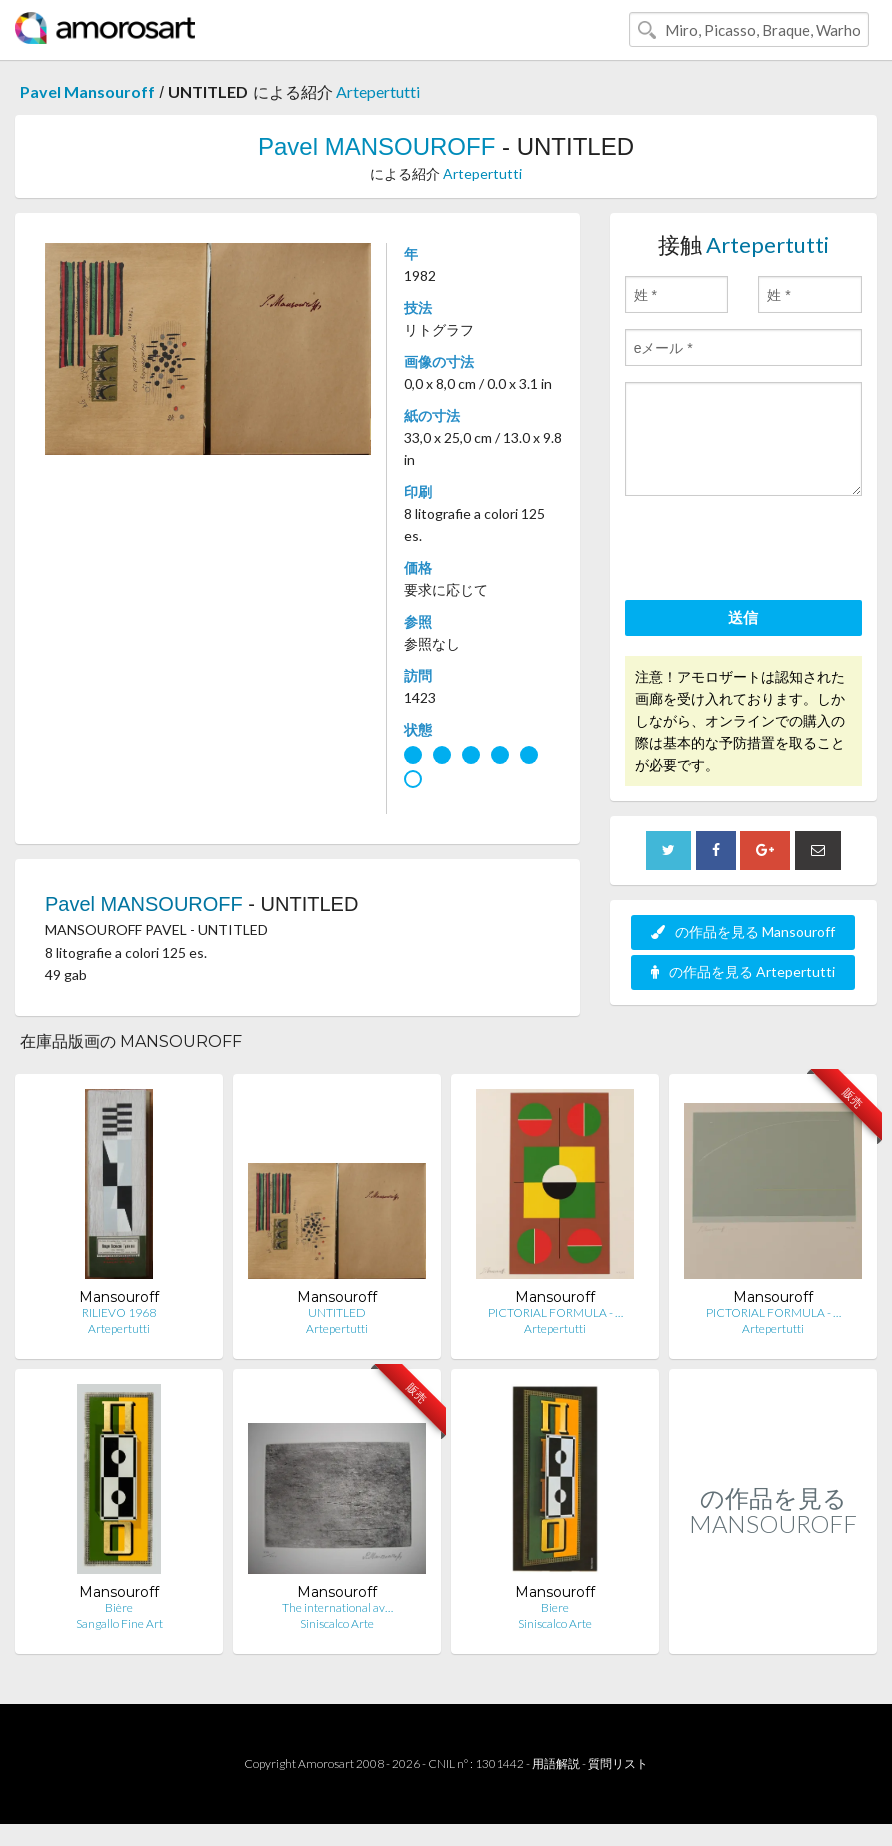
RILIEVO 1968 (119, 1312)
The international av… (337, 1607)
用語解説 (556, 1763)
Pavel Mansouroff (87, 91)
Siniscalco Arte (337, 1623)
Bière (119, 1607)
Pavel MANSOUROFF (376, 146)
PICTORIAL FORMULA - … (555, 1312)
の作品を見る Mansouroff (743, 931)
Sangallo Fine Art (119, 1623)
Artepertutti (378, 91)
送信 (743, 617)
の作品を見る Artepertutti (743, 971)
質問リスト (618, 1763)
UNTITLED (337, 1312)
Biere (555, 1607)
